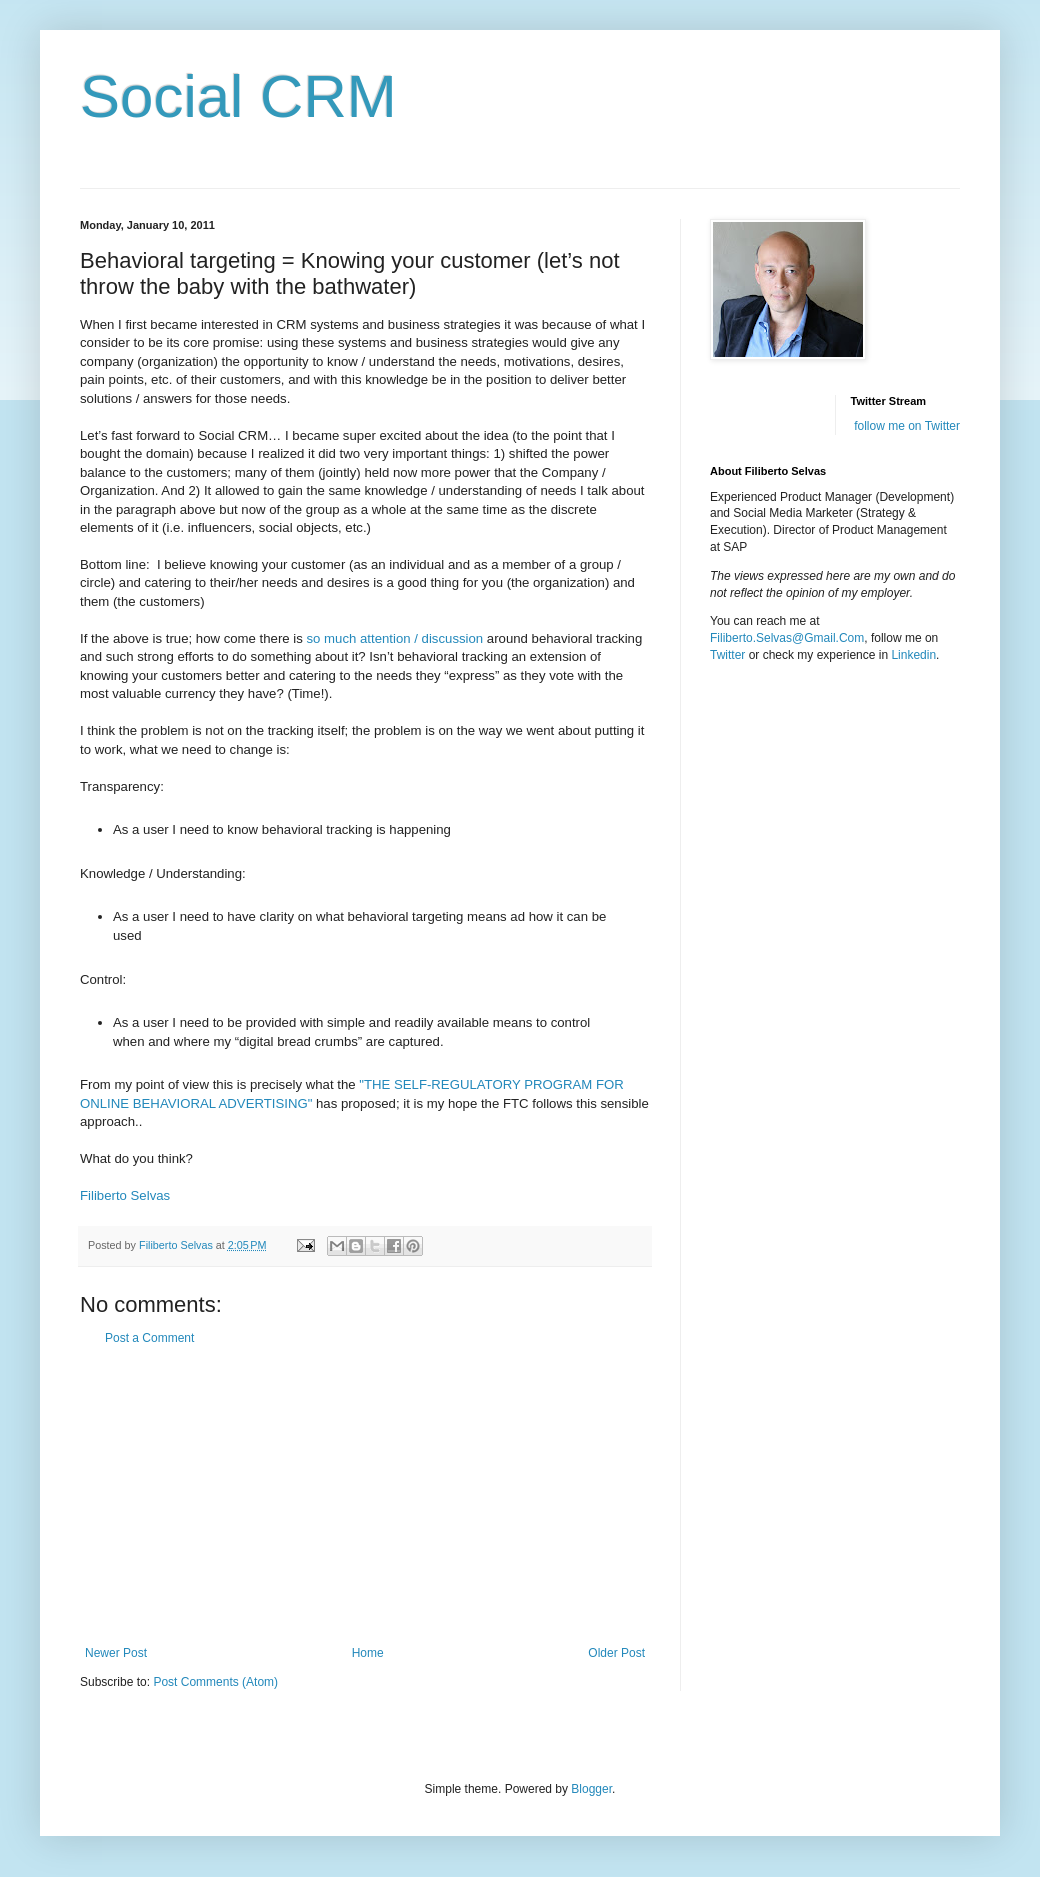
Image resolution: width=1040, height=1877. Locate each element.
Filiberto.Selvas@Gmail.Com (787, 638)
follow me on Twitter (907, 426)
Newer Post (116, 1653)
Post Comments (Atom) (215, 1682)
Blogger (591, 1789)
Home (368, 1653)
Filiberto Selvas (127, 1195)
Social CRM (238, 96)
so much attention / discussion (393, 638)
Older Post (616, 1653)
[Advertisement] (365, 1496)
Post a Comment (149, 1338)
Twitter (727, 655)
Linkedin (913, 655)
